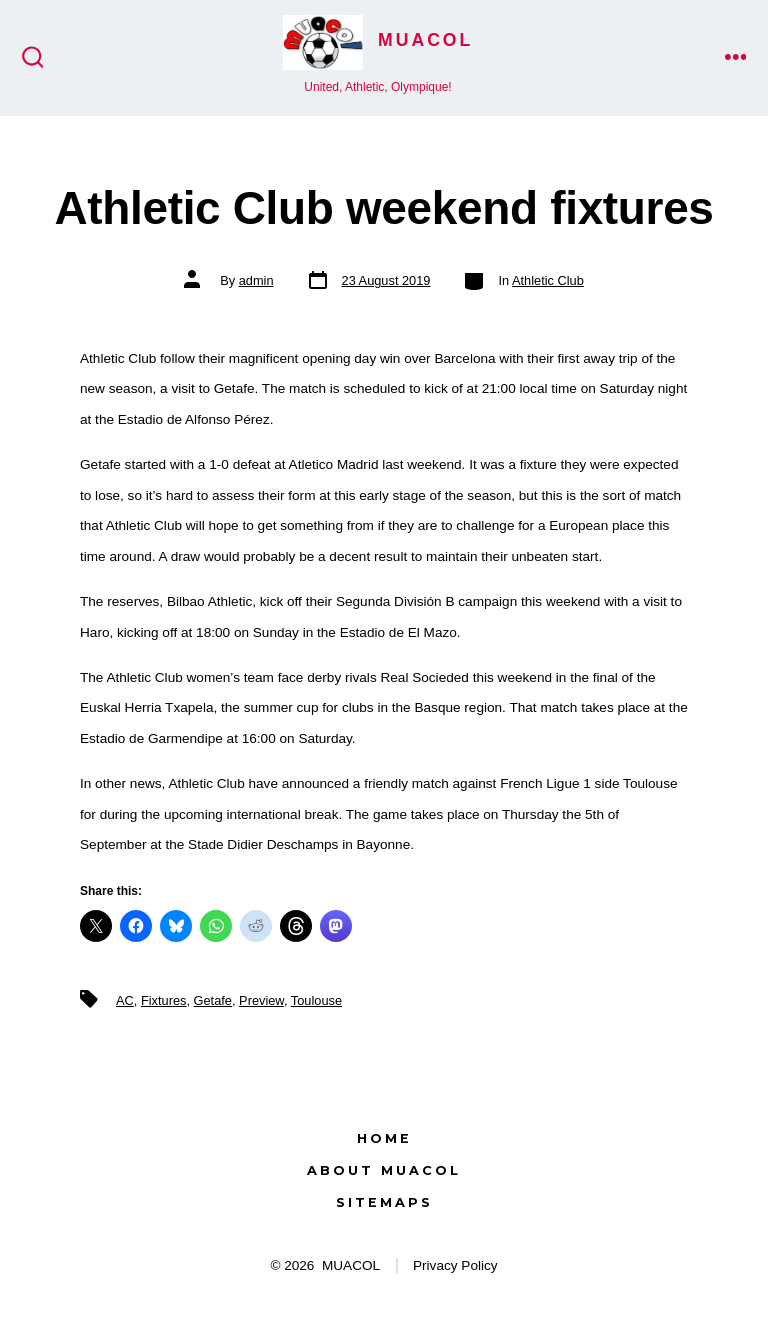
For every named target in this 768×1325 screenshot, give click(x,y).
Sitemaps (384, 1202)
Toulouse (316, 1000)
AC (125, 1000)
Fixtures (164, 1000)
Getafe (213, 1000)
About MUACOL (384, 1170)
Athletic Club (548, 280)
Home (384, 1138)
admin (256, 280)
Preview (261, 1000)
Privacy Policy (455, 1265)
